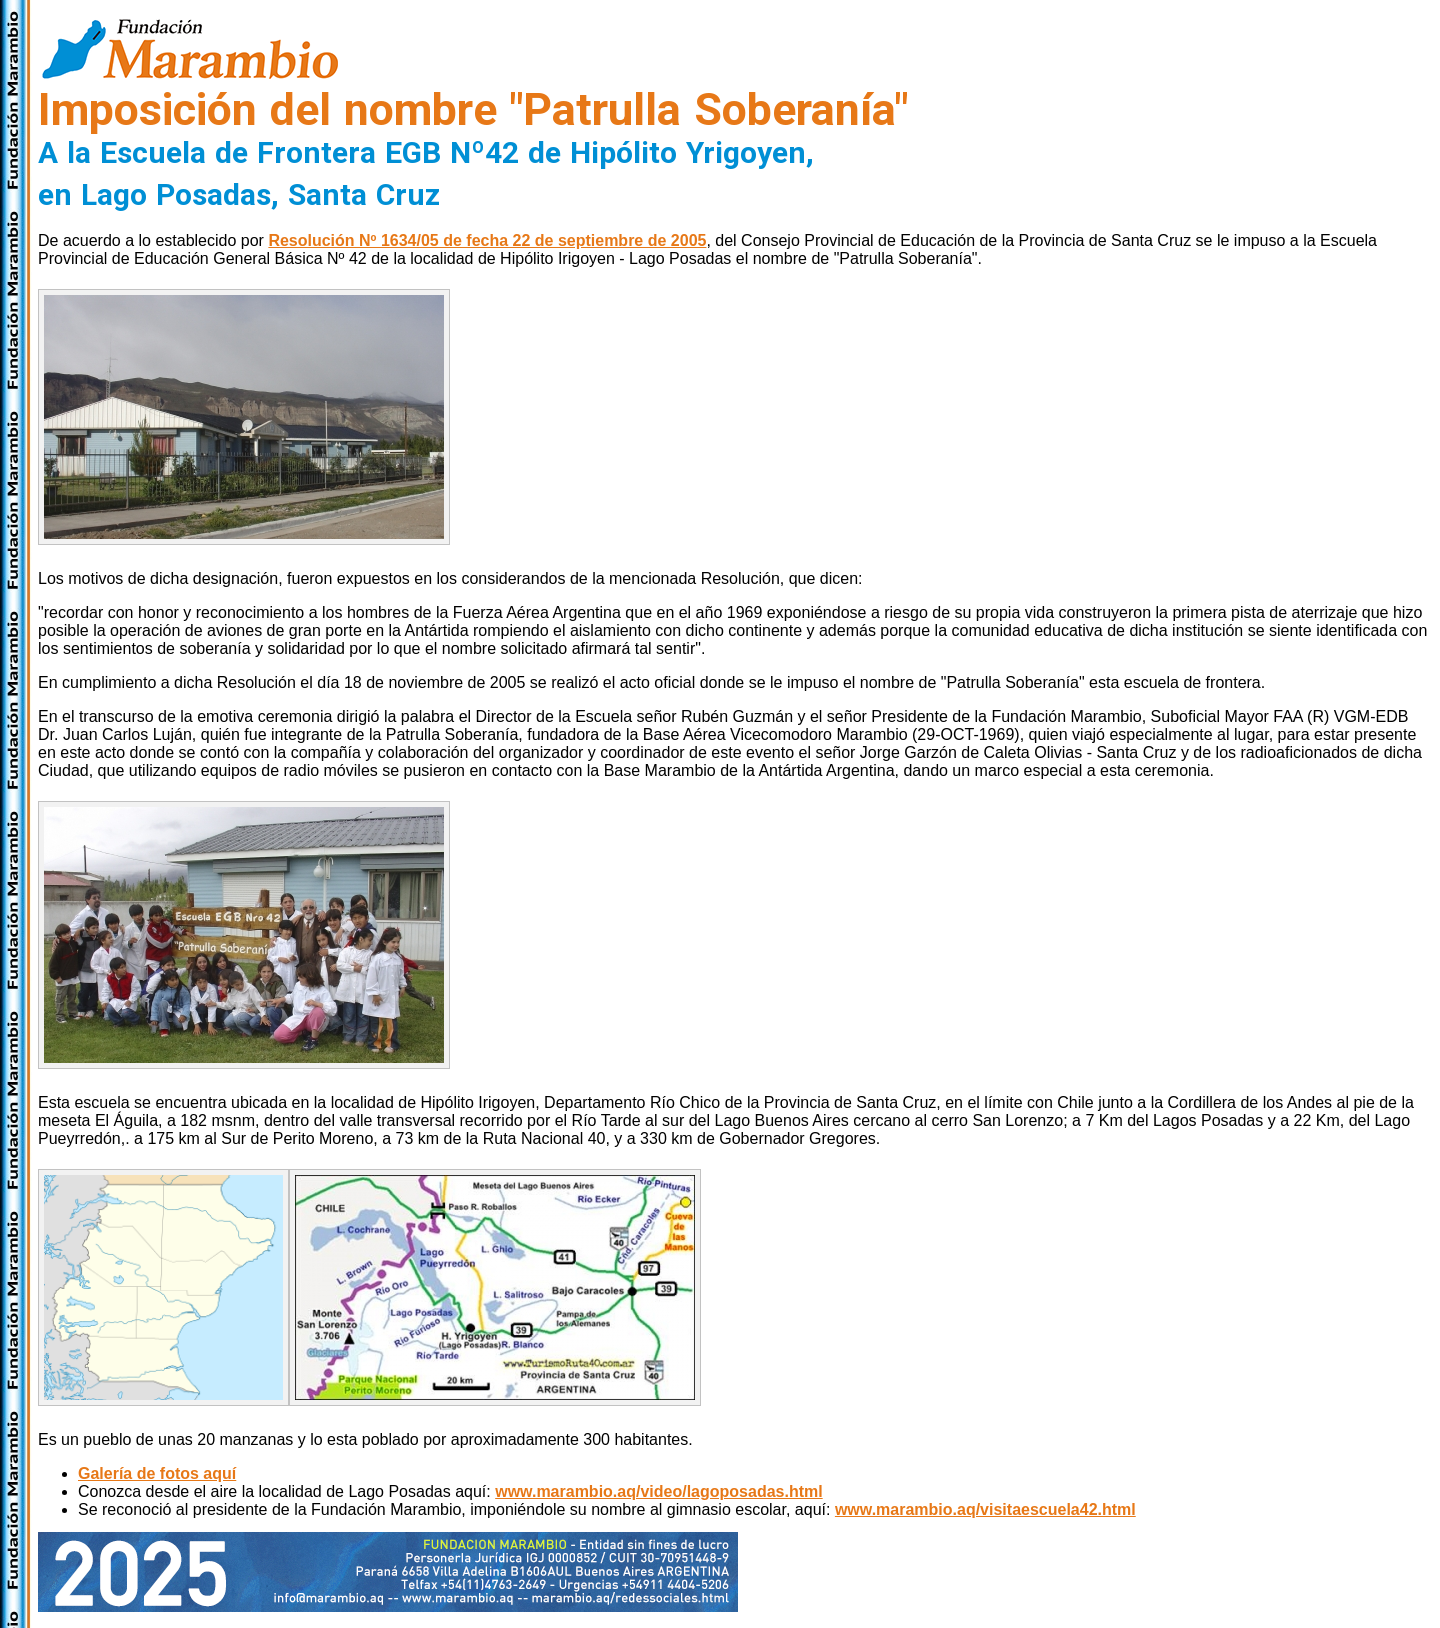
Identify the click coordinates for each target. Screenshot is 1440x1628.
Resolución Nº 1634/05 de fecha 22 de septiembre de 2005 (487, 240)
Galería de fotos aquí (157, 1473)
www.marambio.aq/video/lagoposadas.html (658, 1491)
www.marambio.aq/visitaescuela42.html (985, 1509)
